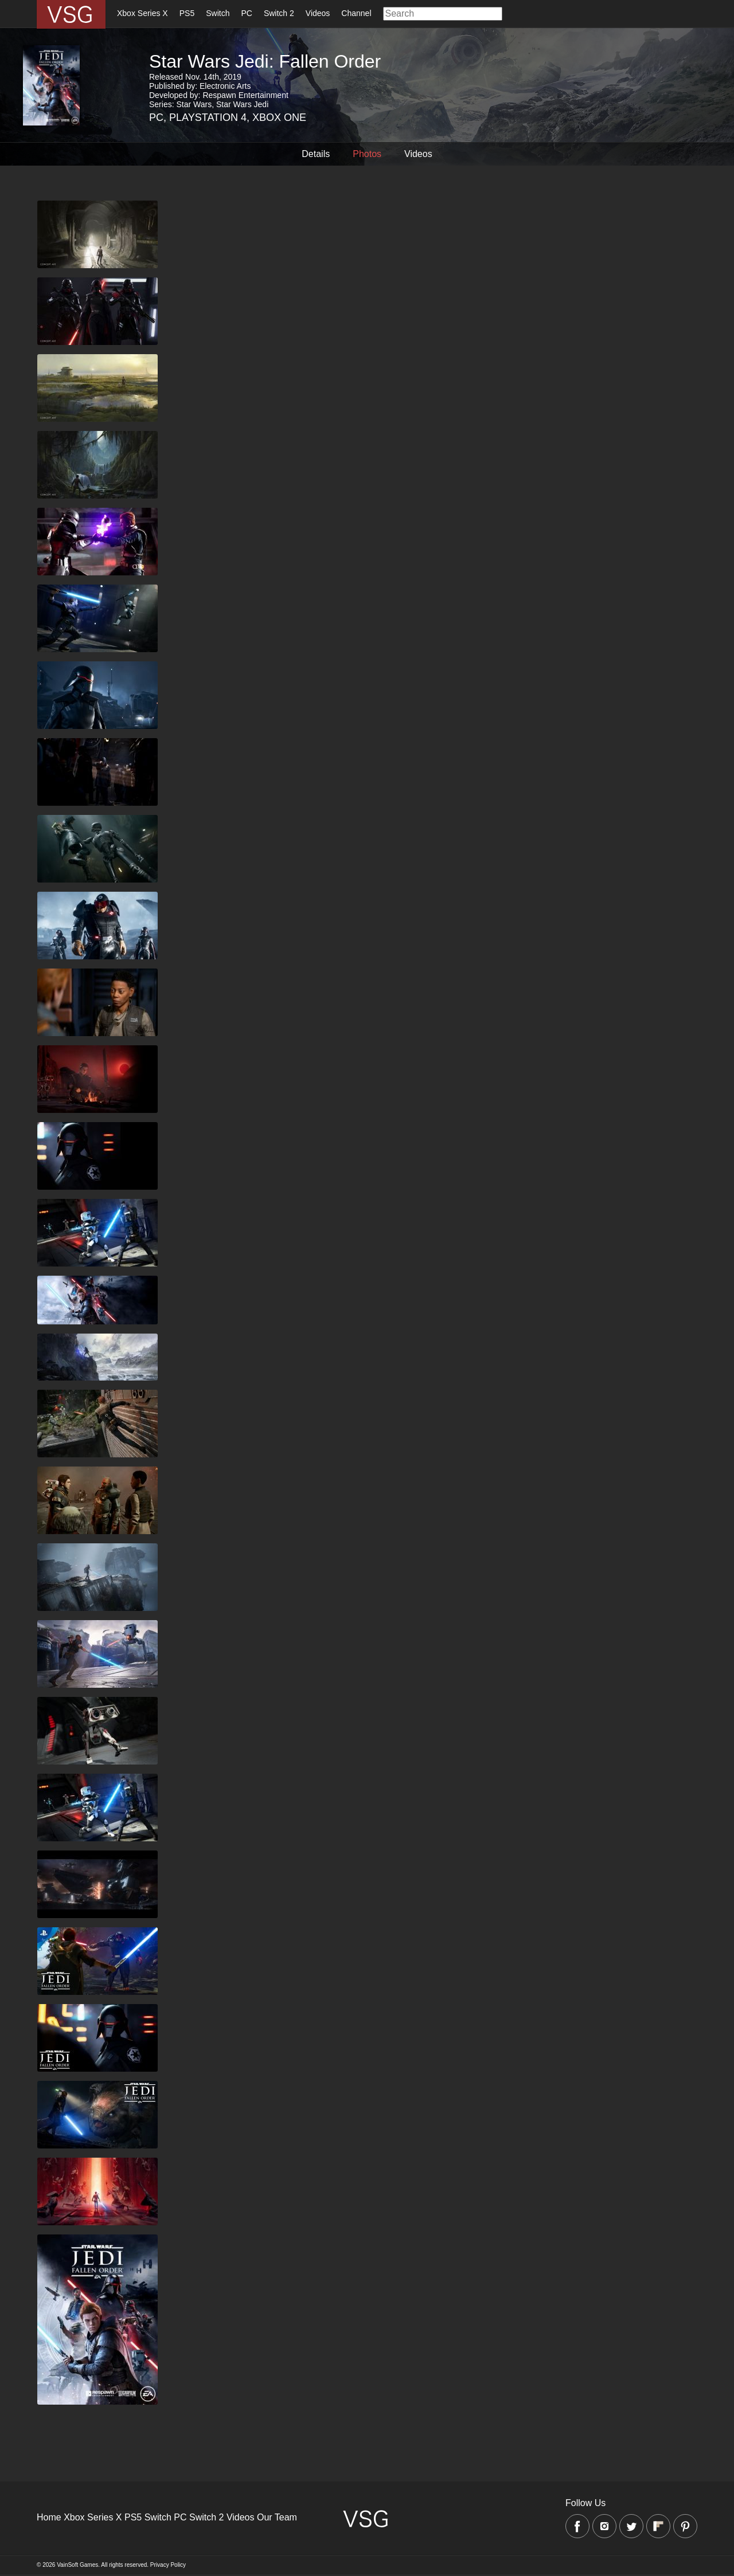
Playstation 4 (208, 117)
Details (316, 154)
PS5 (186, 13)
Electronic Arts (225, 86)
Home (49, 2517)
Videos (318, 13)
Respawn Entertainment (245, 95)
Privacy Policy (168, 2565)
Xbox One (279, 117)
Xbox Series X (142, 13)
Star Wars (194, 104)
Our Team (277, 2517)
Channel (356, 13)
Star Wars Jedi (242, 104)
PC (246, 13)
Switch (217, 13)
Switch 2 (279, 13)
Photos (367, 154)
